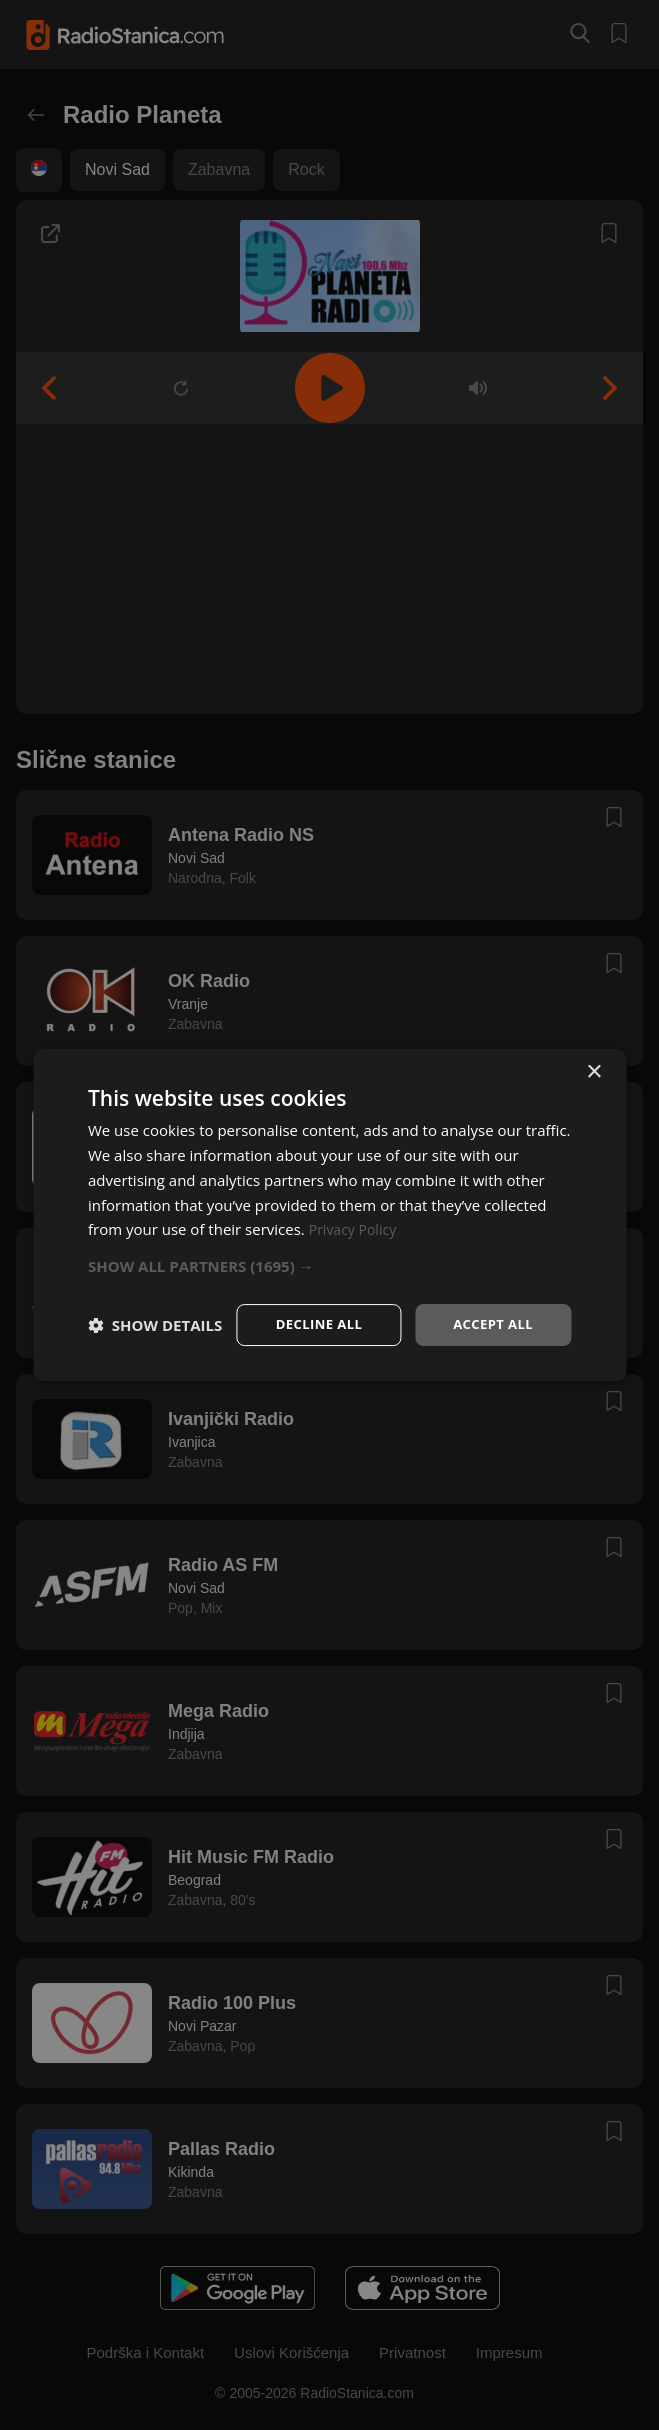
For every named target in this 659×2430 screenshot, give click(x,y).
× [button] (593, 1052)
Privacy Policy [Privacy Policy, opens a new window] (356, 1209)
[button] (329, 1246)
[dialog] (329, 1215)
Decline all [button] (310, 1305)
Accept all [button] (490, 1305)
